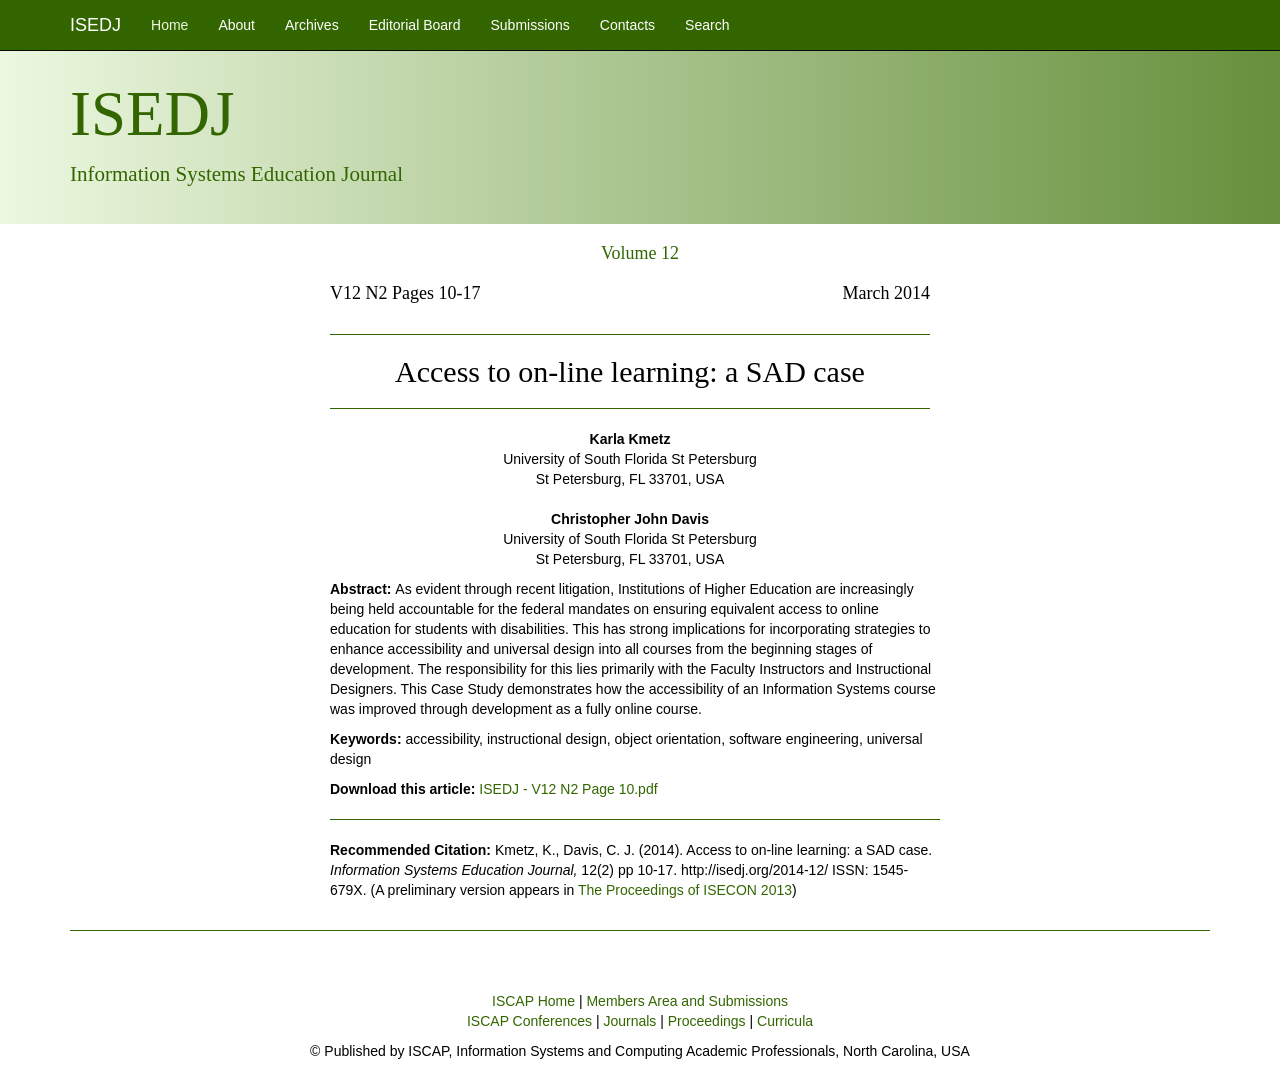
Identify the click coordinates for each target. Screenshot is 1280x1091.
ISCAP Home (533, 1001)
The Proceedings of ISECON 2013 (685, 890)
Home (169, 25)
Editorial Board (415, 25)
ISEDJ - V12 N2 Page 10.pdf (568, 789)
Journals (629, 1021)
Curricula (785, 1021)
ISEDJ (95, 25)
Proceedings (707, 1021)
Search (707, 25)
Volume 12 (640, 253)
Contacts (627, 25)
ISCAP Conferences (529, 1021)
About (236, 25)
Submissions (529, 25)
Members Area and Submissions (687, 1001)
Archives (312, 25)
